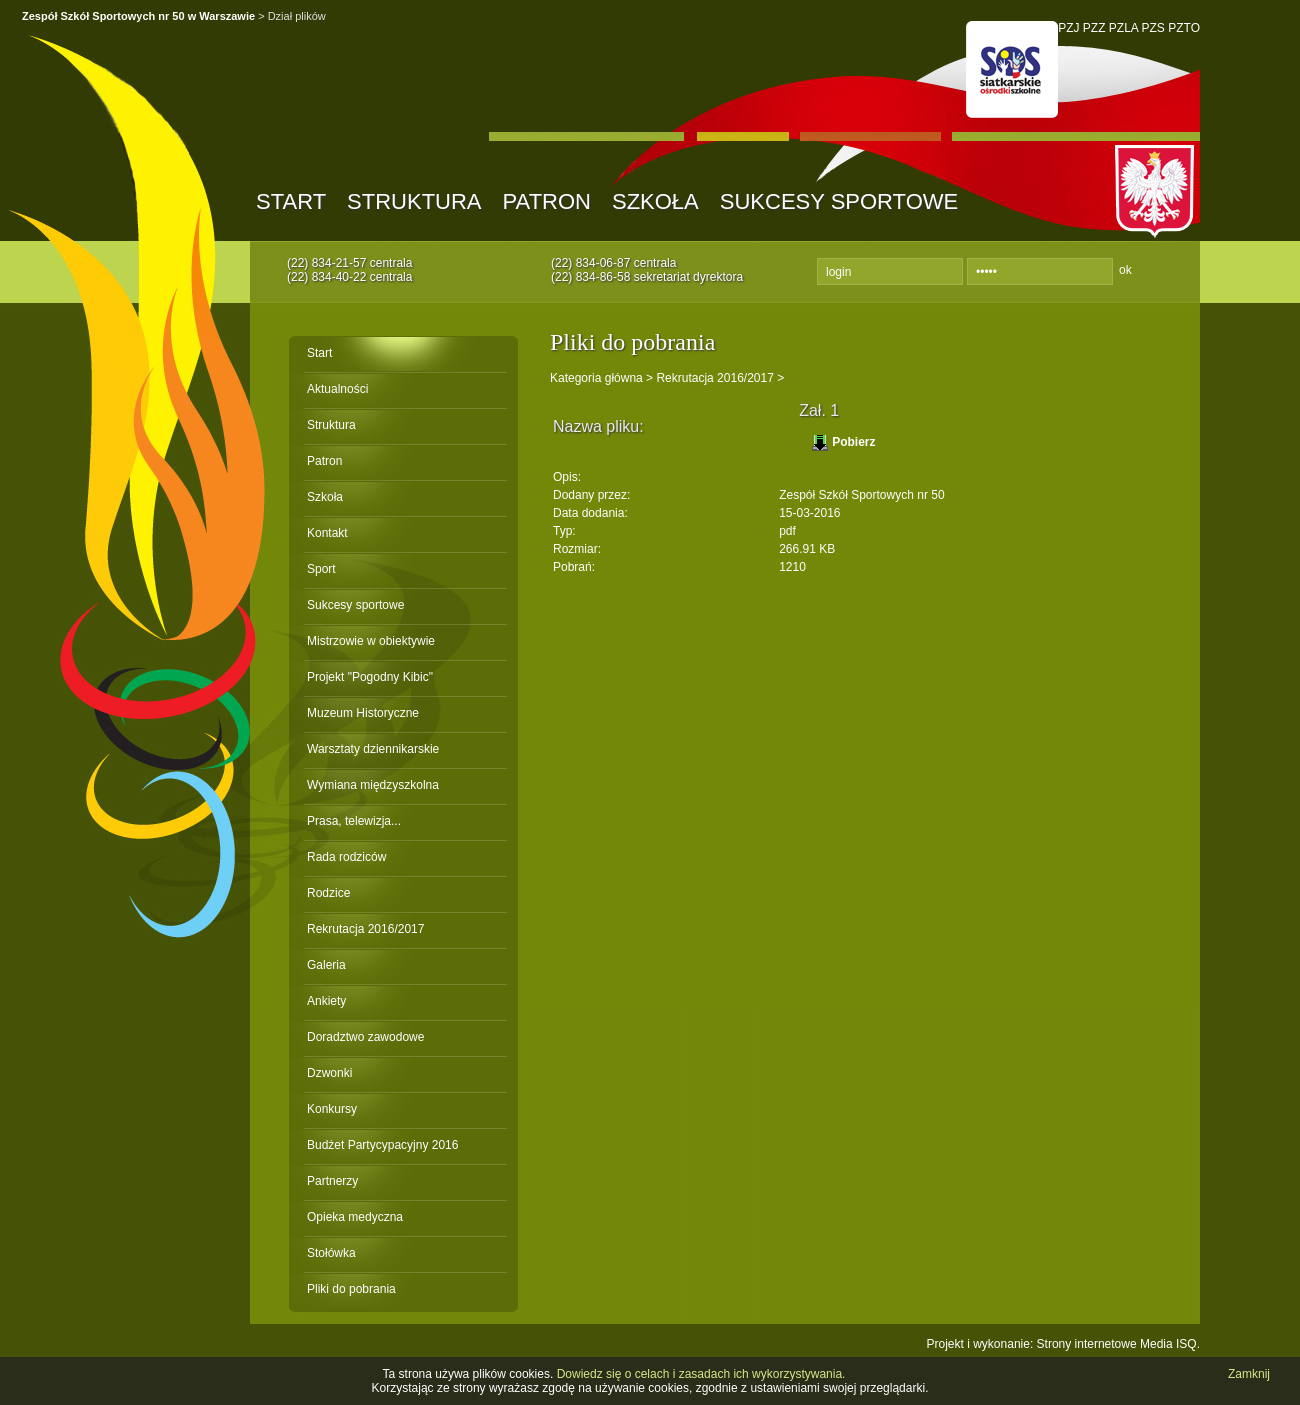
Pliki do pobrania (351, 1289)
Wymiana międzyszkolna (373, 785)
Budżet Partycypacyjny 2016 (382, 1145)
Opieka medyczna (355, 1217)
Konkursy (332, 1109)
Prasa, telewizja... (354, 821)
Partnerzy (332, 1181)
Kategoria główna (596, 378)
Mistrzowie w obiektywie (371, 641)
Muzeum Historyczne (363, 713)
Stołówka (331, 1253)
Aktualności (337, 389)
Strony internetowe (1087, 1344)
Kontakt (327, 533)
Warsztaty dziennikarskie (373, 749)
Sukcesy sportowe (839, 201)
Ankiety (326, 1001)
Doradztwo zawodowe (365, 1037)
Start (291, 201)
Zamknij (1249, 1374)
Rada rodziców (346, 857)
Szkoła (655, 201)
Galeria (326, 965)
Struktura (414, 201)
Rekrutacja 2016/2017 (365, 929)
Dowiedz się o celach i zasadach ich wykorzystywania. (701, 1374)
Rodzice (328, 893)
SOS (1012, 69)
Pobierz (853, 442)
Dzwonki (329, 1073)
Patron (547, 201)
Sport (321, 569)
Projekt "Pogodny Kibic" (370, 677)
